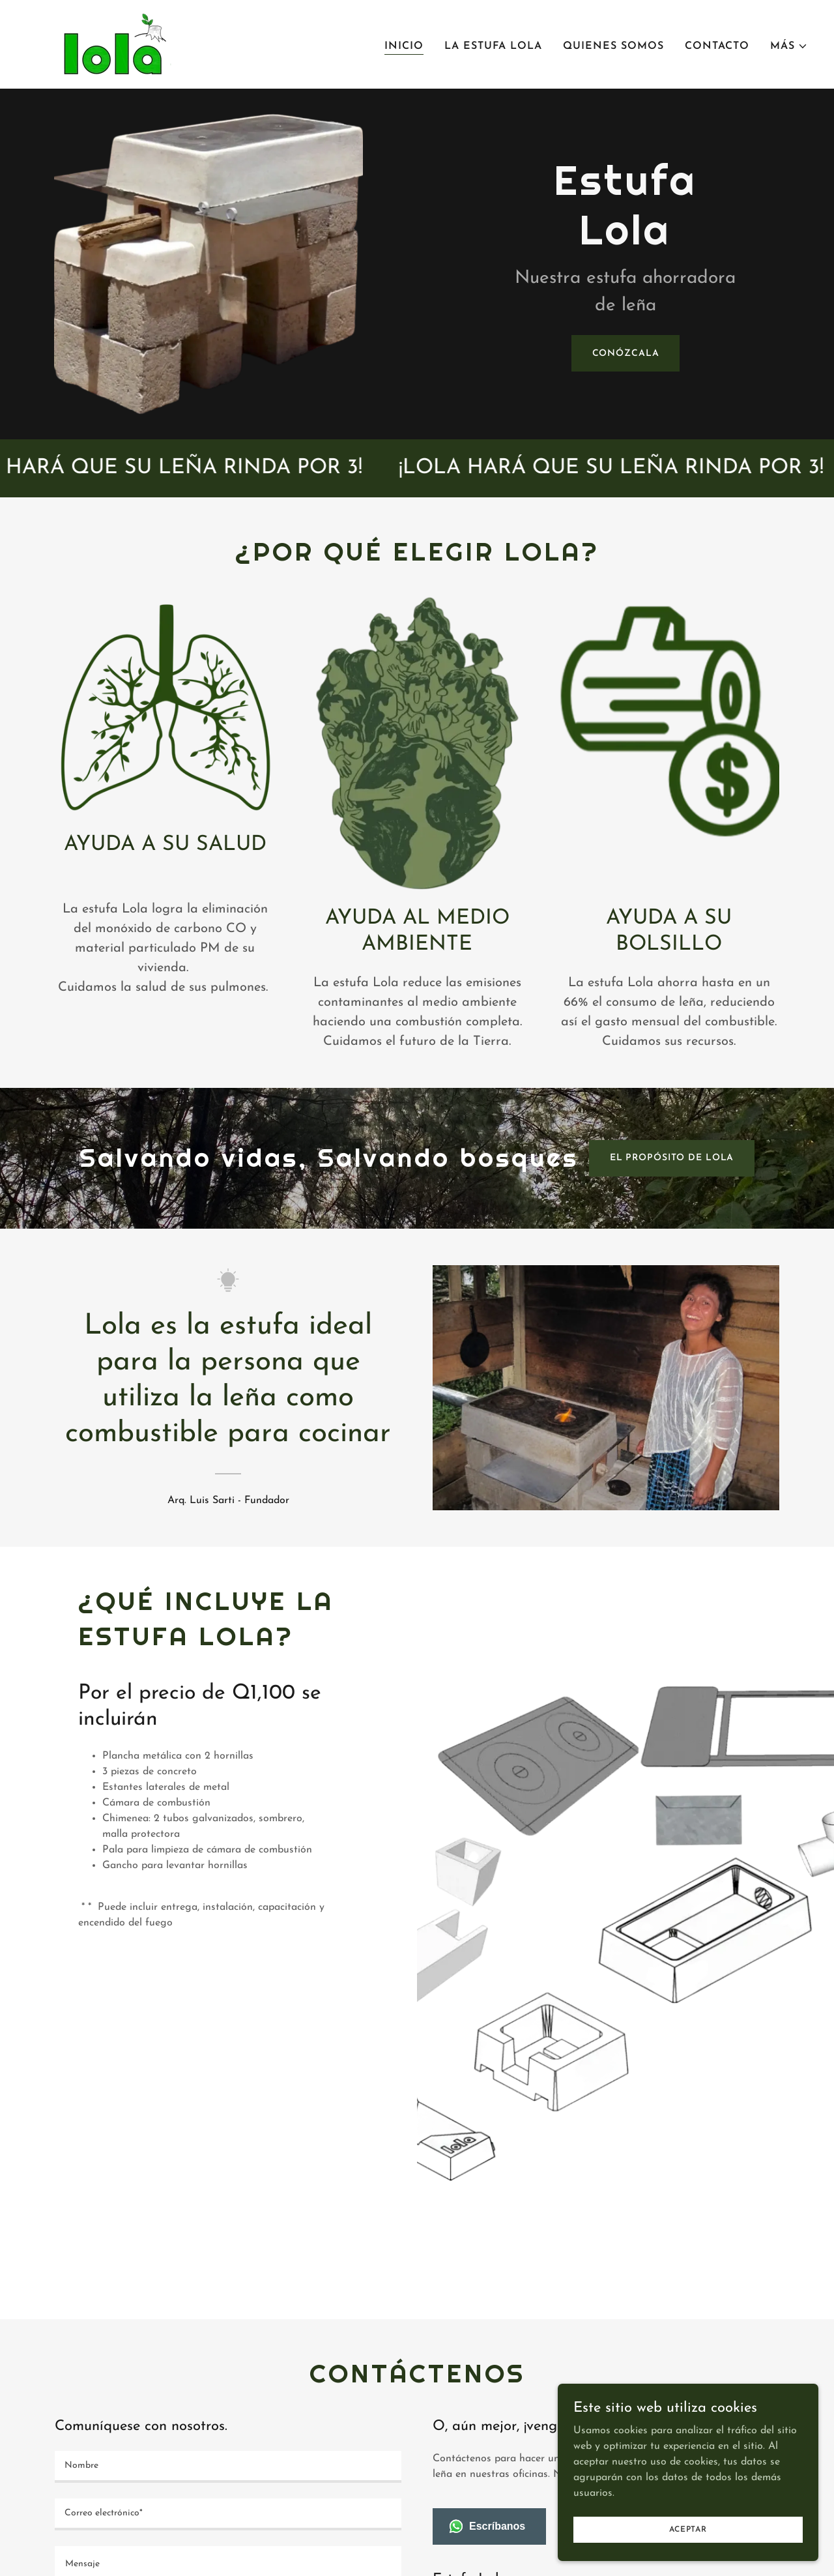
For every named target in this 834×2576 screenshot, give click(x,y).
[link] (111, 43)
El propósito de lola (672, 1158)
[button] (789, 46)
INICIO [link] (404, 46)
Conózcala (625, 354)
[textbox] (228, 2467)
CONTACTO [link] (717, 46)
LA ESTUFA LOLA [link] (493, 46)
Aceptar (687, 2529)
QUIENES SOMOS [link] (613, 46)
